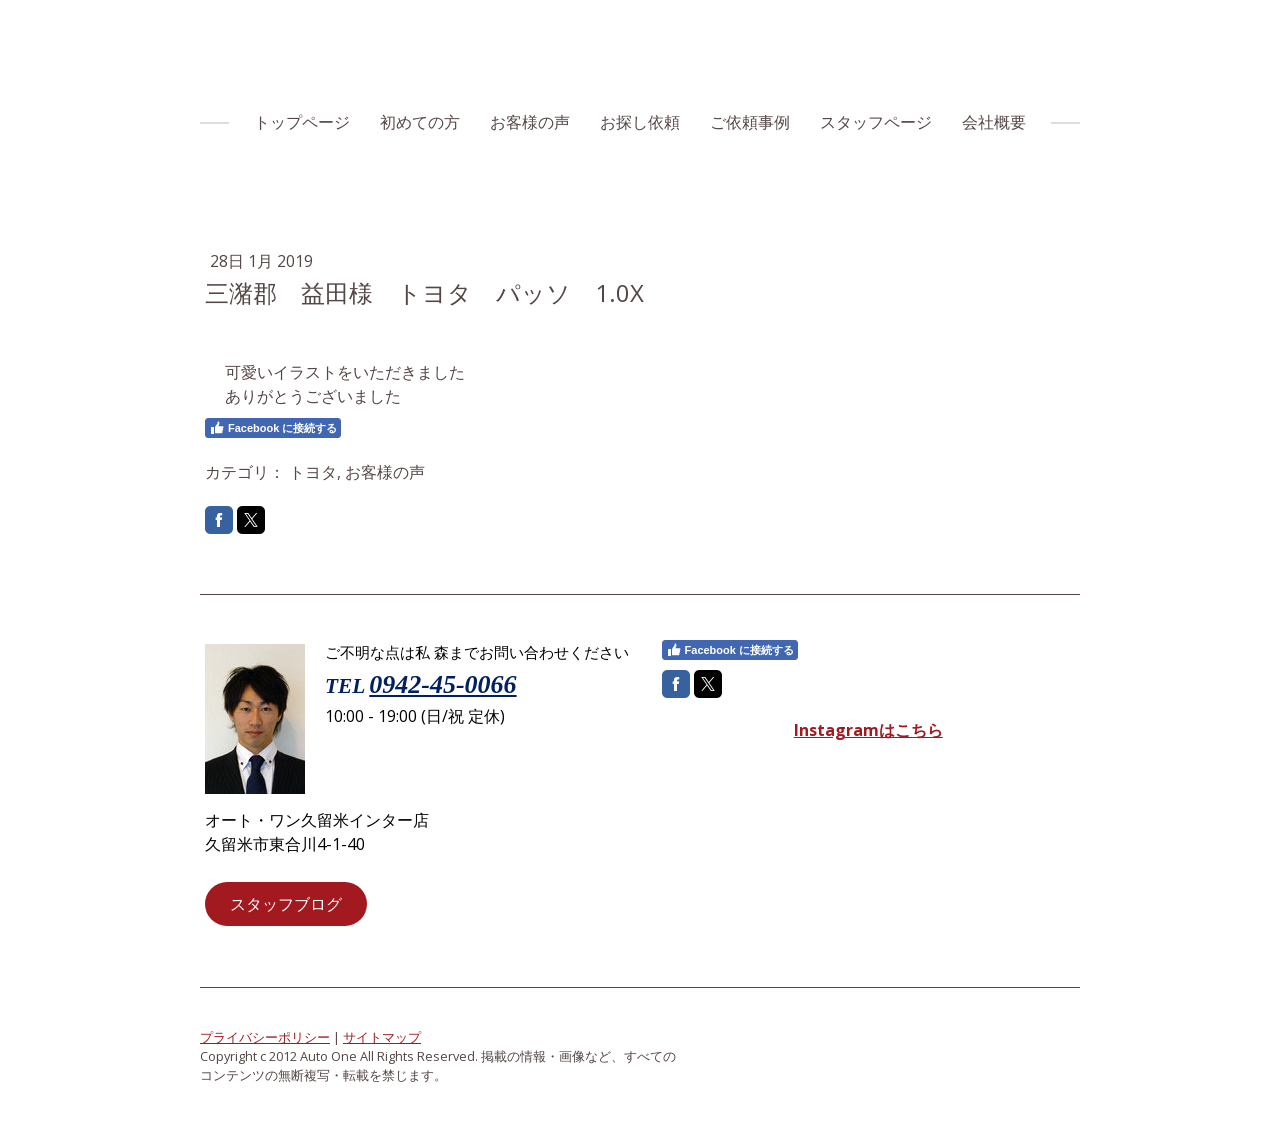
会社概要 (994, 122)
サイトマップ (382, 1037)
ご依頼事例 (750, 122)
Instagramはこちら (868, 730)
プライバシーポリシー (265, 1037)
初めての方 (420, 122)
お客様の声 (530, 122)
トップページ (302, 122)
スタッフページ (876, 122)
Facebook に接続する (273, 428)
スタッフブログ (286, 904)
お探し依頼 (640, 122)
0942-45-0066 (442, 684)
